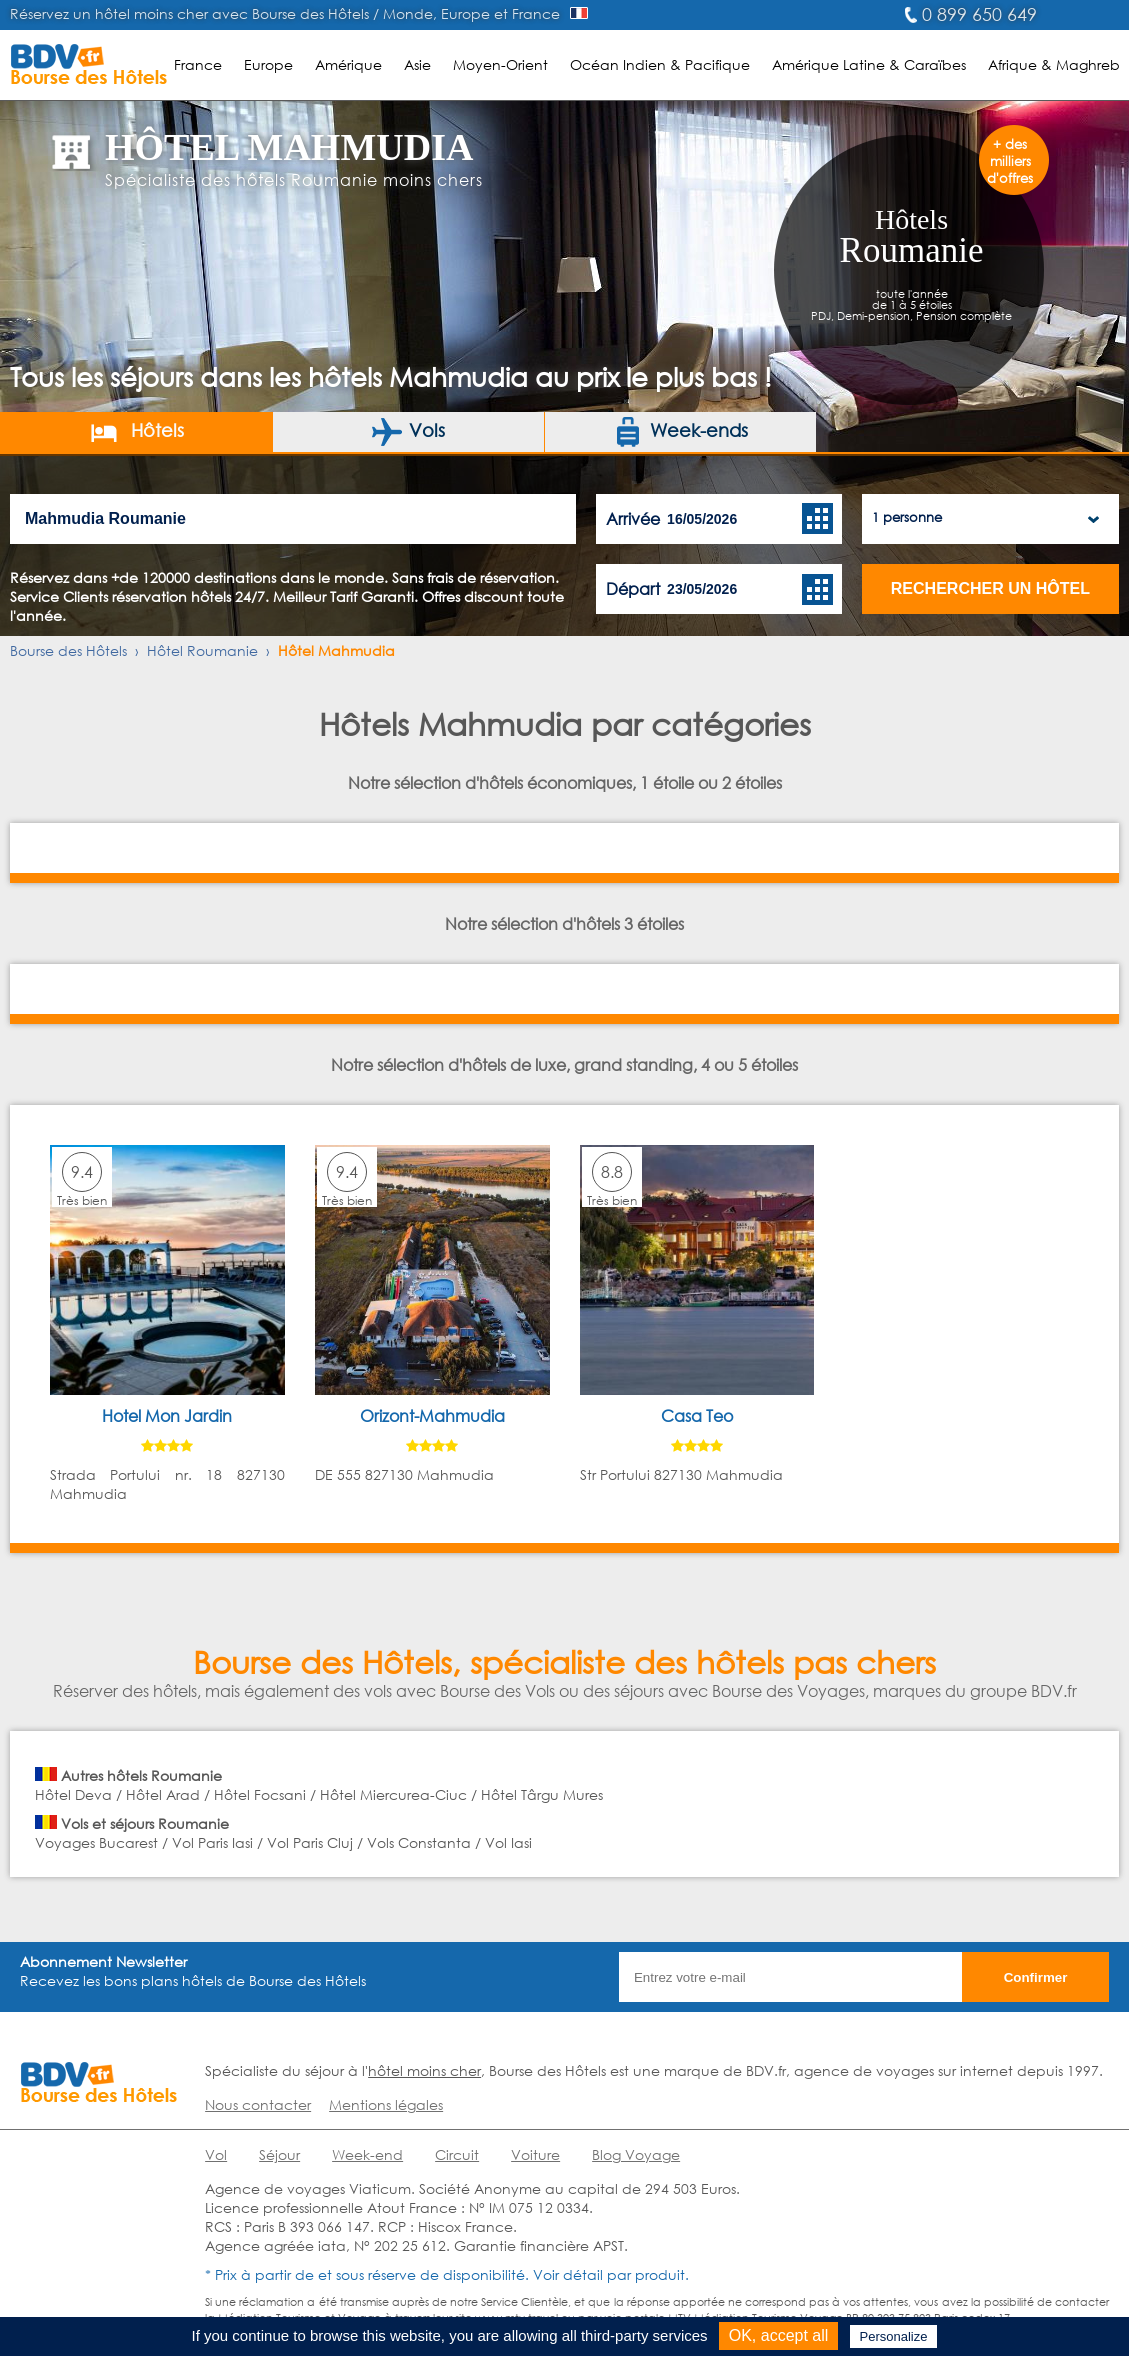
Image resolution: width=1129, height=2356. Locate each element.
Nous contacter (258, 2104)
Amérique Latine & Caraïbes (869, 64)
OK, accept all (779, 2335)
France (198, 64)
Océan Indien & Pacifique (660, 64)
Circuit (457, 2154)
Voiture (535, 2154)
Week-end (367, 2154)
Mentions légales (386, 2104)
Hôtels (136, 432)
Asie (417, 64)
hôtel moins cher (424, 2070)
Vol (216, 2154)
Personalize (894, 2336)
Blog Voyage (636, 2154)
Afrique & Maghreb (1054, 64)
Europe (268, 64)
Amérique (348, 64)
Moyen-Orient (500, 64)
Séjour (279, 2154)
